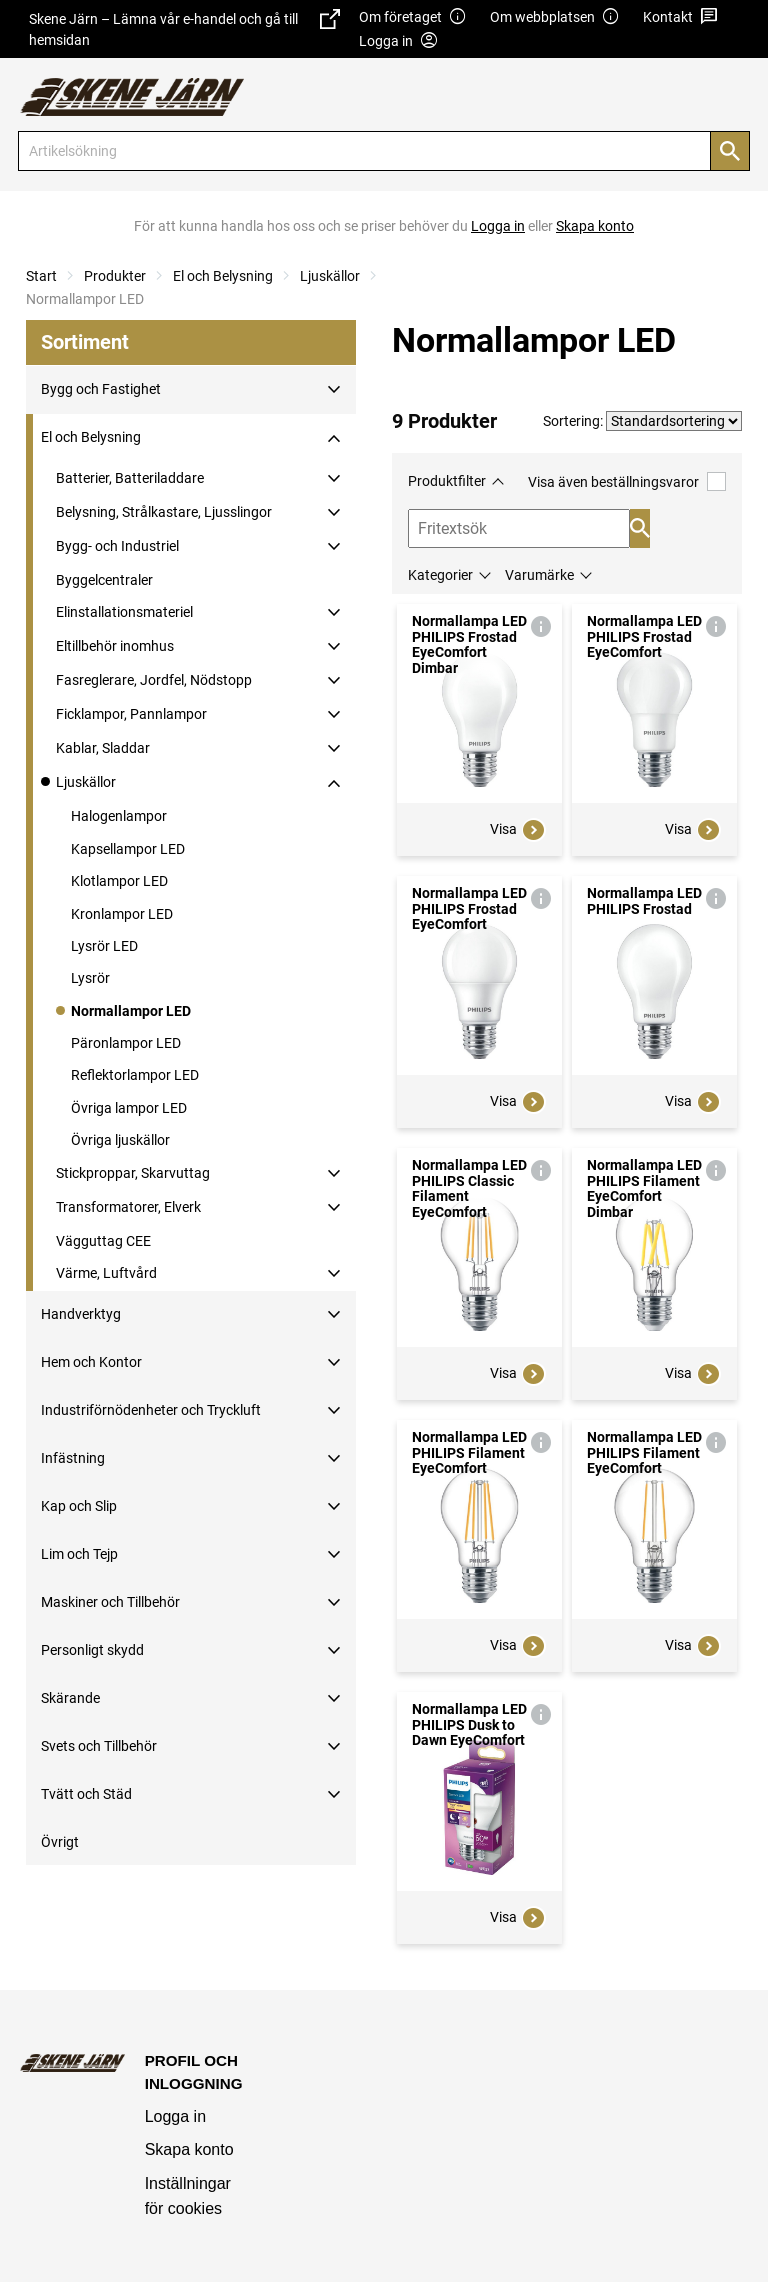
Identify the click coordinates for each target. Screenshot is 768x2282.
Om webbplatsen (555, 17)
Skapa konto (189, 2149)
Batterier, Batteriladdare (130, 478)
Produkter (115, 276)
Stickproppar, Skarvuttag (133, 1173)
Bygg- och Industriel (117, 546)
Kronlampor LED (122, 914)
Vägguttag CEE (103, 1241)
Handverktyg (81, 1314)
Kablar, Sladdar (103, 748)
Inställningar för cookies (188, 2196)
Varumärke (539, 575)
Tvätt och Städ (86, 1794)
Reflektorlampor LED (135, 1075)
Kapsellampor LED (128, 849)
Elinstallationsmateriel (124, 612)
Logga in (175, 2116)
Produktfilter (447, 481)
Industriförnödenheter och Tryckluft (151, 1410)
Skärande (70, 1698)
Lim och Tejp (79, 1554)
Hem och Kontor (91, 1362)
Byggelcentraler (104, 580)
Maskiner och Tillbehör (110, 1602)
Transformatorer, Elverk (128, 1207)
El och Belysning (223, 276)
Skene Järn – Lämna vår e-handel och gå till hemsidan (184, 28)
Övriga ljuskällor (120, 1140)
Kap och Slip (79, 1506)
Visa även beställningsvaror (627, 481)
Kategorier (440, 575)
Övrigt (60, 1842)
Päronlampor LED (126, 1043)
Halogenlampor (119, 816)
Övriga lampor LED (129, 1108)
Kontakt (680, 17)
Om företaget (413, 17)
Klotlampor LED (119, 881)
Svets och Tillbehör (99, 1746)
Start (41, 276)
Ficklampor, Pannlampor (131, 714)
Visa (518, 830)
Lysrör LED (104, 946)
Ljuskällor (330, 276)
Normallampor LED (131, 1011)
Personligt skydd (92, 1650)
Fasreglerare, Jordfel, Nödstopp (154, 680)
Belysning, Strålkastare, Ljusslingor (164, 512)
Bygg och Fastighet (101, 389)
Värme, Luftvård (106, 1273)
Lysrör (90, 978)
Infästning (73, 1458)
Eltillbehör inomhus (115, 646)
